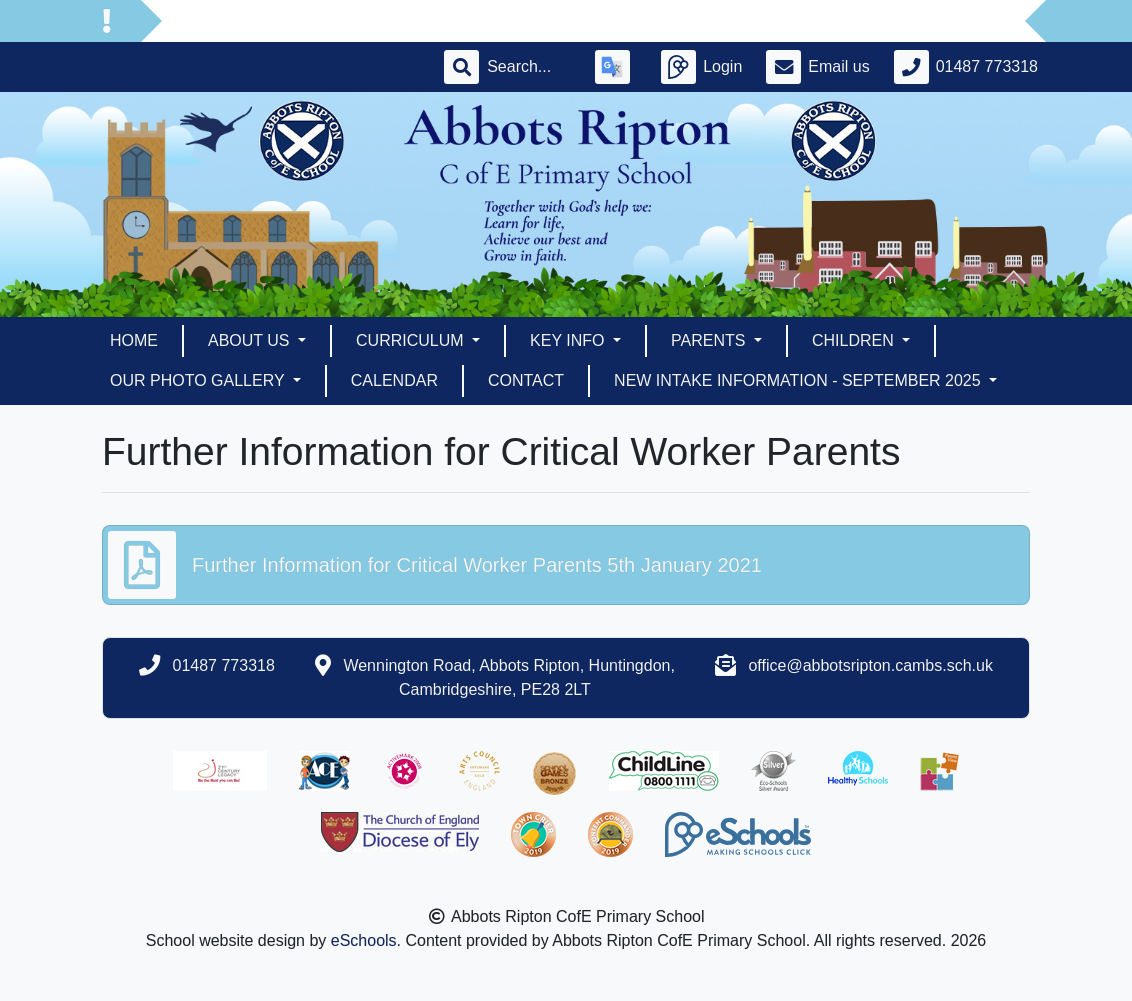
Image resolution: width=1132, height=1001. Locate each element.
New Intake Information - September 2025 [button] (799, 380)
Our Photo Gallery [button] (199, 380)
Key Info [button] (569, 340)
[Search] (529, 67)
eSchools (364, 940)
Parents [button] (710, 340)
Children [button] (855, 340)
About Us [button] (251, 340)
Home (134, 340)
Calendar (394, 380)
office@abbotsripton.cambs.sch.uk (870, 665)
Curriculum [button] (412, 340)
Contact (526, 380)
